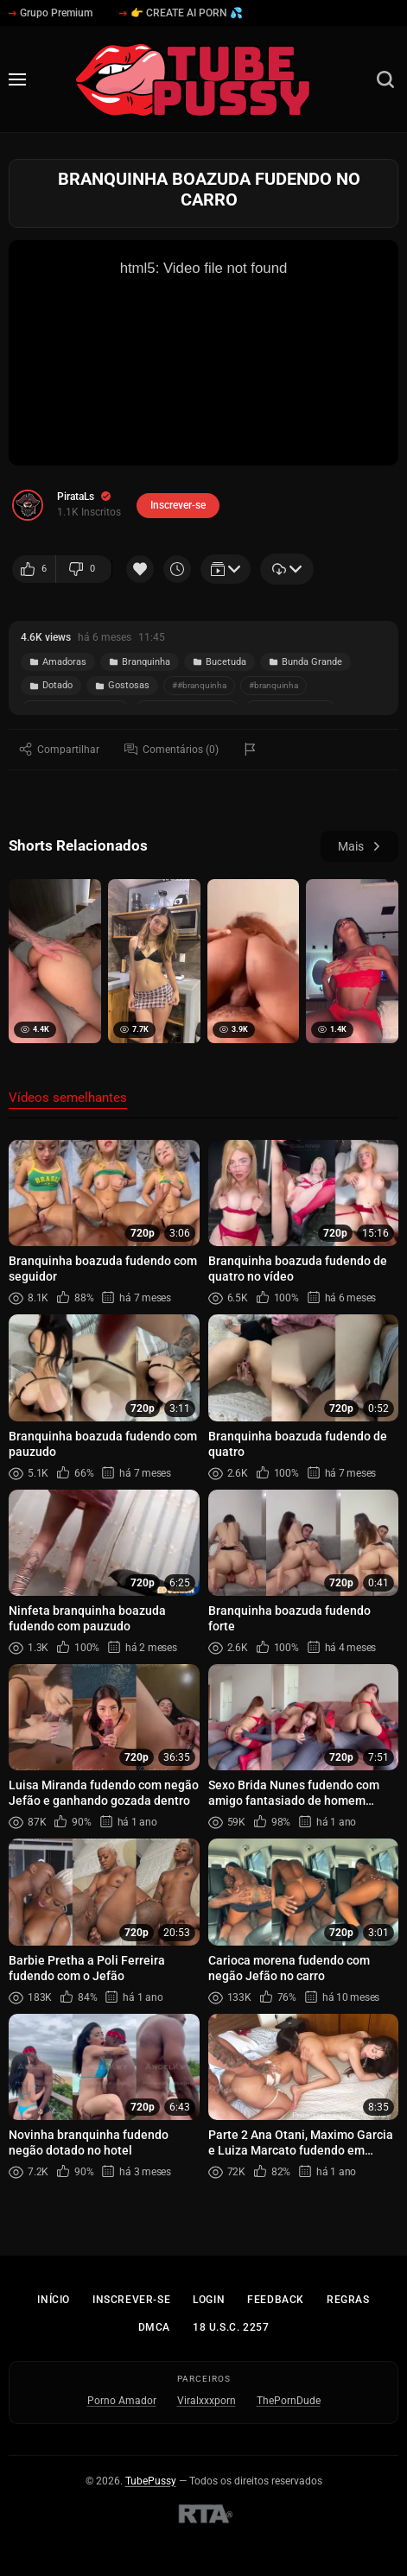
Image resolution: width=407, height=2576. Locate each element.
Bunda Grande (305, 662)
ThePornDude (289, 2401)
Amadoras (57, 662)
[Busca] (385, 79)
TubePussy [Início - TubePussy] (150, 2481)
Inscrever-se (131, 2300)
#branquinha (273, 685)
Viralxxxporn (206, 2401)
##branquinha (199, 685)
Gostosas (122, 685)
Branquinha (139, 662)
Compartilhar (59, 749)
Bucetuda (219, 662)
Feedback (275, 2300)
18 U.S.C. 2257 (231, 2327)
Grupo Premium (50, 13)
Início (53, 2300)
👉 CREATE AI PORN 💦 (181, 13)
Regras (348, 2300)
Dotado (51, 685)
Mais (359, 846)
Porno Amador (121, 2401)
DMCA (154, 2327)
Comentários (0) (171, 749)
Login (209, 2300)
